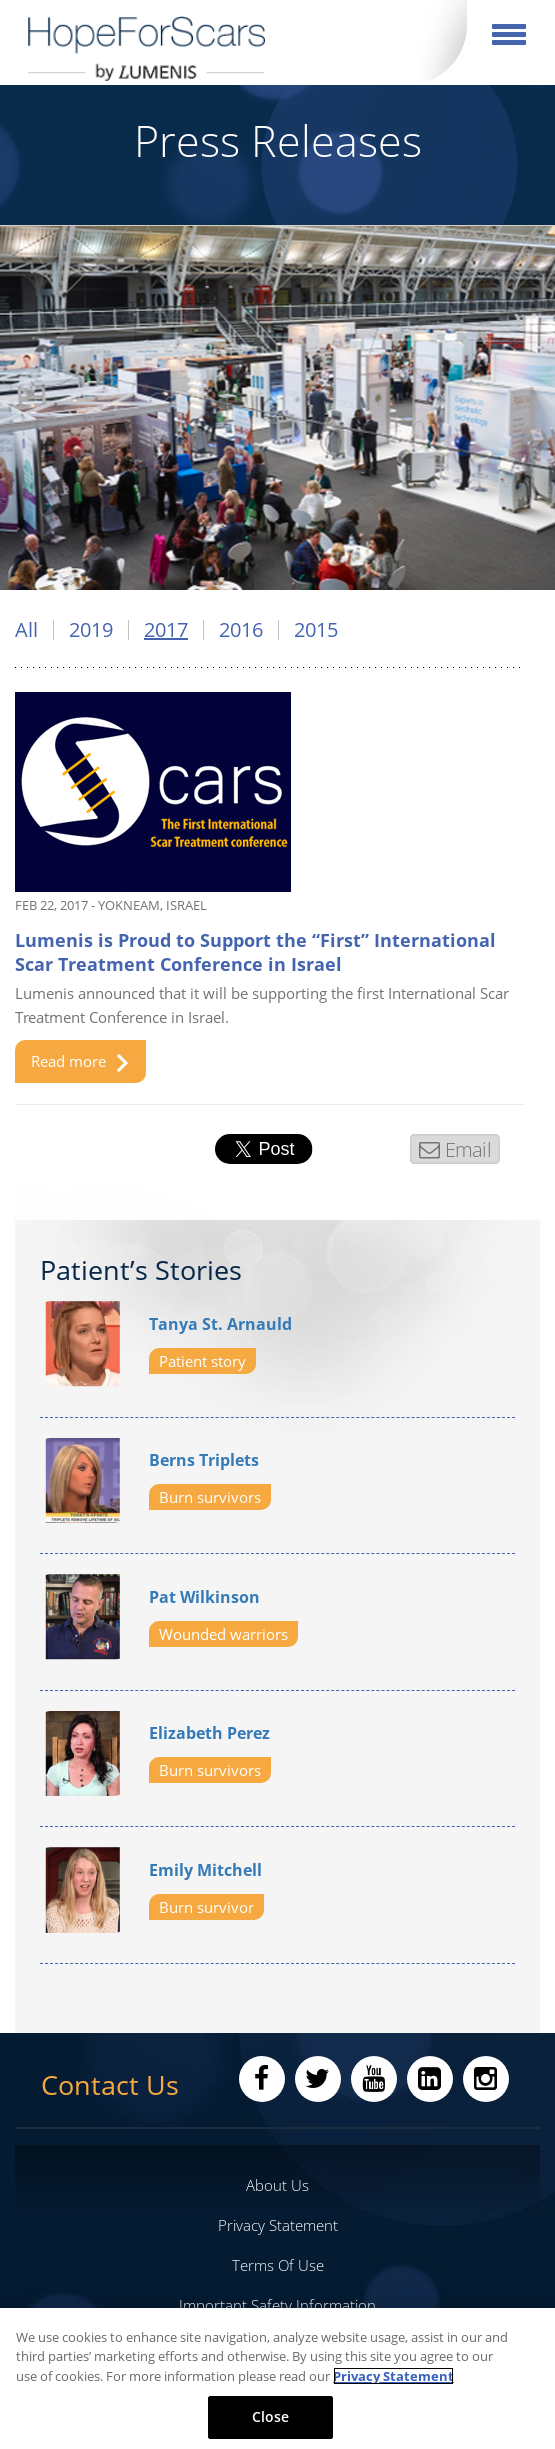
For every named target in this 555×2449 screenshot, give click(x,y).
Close (271, 2416)
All (26, 630)
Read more (80, 1062)
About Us (277, 2185)
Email (467, 1149)
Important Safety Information (277, 2305)
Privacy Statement (278, 2225)
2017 (166, 630)
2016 (241, 630)
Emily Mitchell (205, 1870)
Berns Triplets (204, 1460)
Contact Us (110, 2085)
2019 (91, 630)
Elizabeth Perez (209, 1733)
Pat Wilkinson (204, 1597)
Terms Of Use (278, 2265)
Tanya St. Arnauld (220, 1324)
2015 (316, 630)
